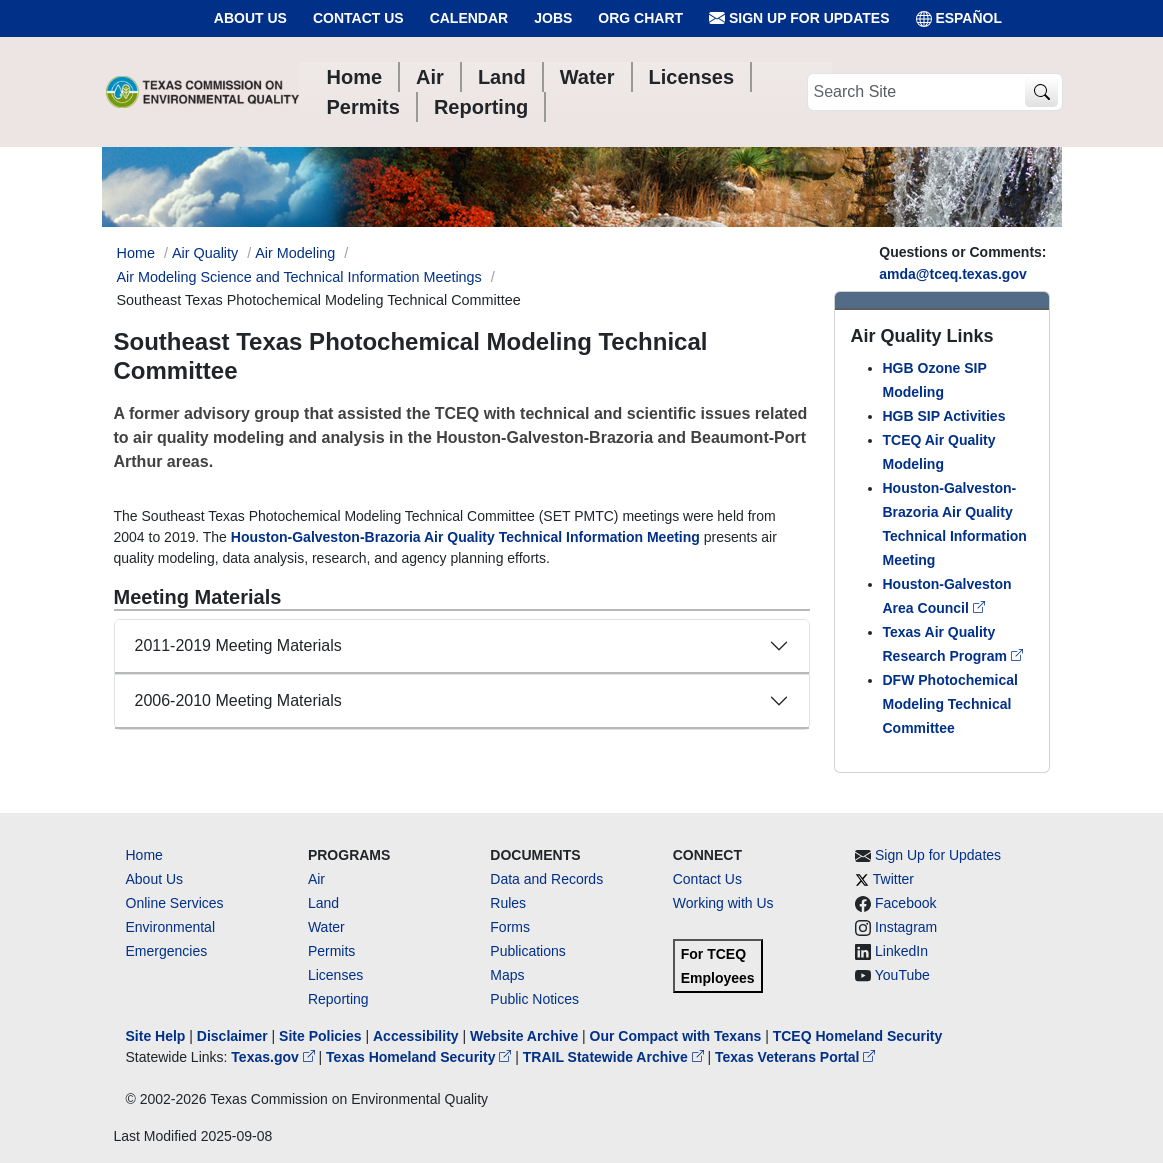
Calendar (469, 18)
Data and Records (546, 879)
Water (326, 927)
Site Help (156, 1036)
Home (144, 855)
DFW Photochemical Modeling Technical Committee (950, 704)
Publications (528, 951)
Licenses (335, 975)
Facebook (905, 903)
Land (323, 903)
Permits (331, 951)
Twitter (893, 879)
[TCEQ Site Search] (1041, 92)
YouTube (902, 975)
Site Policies (320, 1036)
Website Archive (524, 1036)
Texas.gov (274, 1057)
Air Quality (205, 253)
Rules (508, 903)
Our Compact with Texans (676, 1036)
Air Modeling (295, 253)
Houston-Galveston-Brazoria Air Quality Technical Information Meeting (465, 537)
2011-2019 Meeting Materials (238, 645)
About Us (250, 18)
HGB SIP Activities (944, 416)
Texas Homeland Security (420, 1057)
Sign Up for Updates (799, 18)
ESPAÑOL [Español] (959, 18)
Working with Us (723, 903)
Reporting (338, 999)
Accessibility (418, 1036)
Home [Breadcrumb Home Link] (136, 253)
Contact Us (358, 18)
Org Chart (640, 18)
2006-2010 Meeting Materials (238, 700)
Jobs (553, 18)
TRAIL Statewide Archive (615, 1057)
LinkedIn (901, 951)
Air (316, 879)
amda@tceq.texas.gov (953, 274)
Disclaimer (232, 1036)
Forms (510, 927)
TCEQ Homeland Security (858, 1036)
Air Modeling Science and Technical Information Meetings (299, 277)
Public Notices (534, 999)
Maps (507, 975)
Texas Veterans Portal (795, 1057)
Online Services (175, 903)
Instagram (906, 927)
